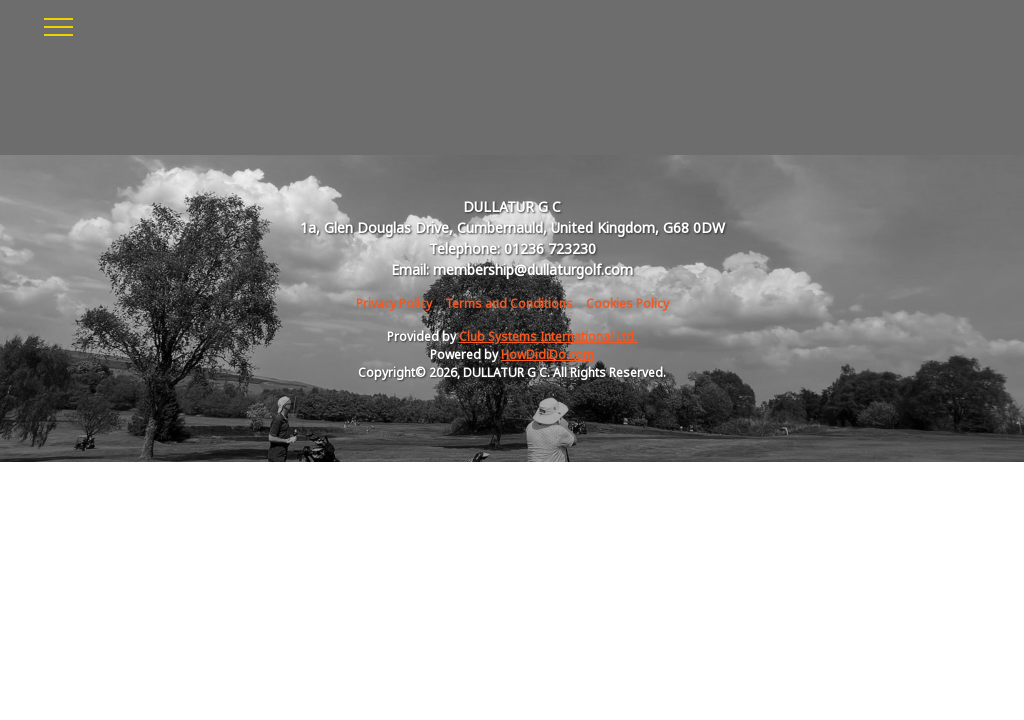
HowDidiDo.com (547, 354)
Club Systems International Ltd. (548, 336)
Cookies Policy (627, 303)
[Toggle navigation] (57, 24)
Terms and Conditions (509, 303)
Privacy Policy (394, 303)
